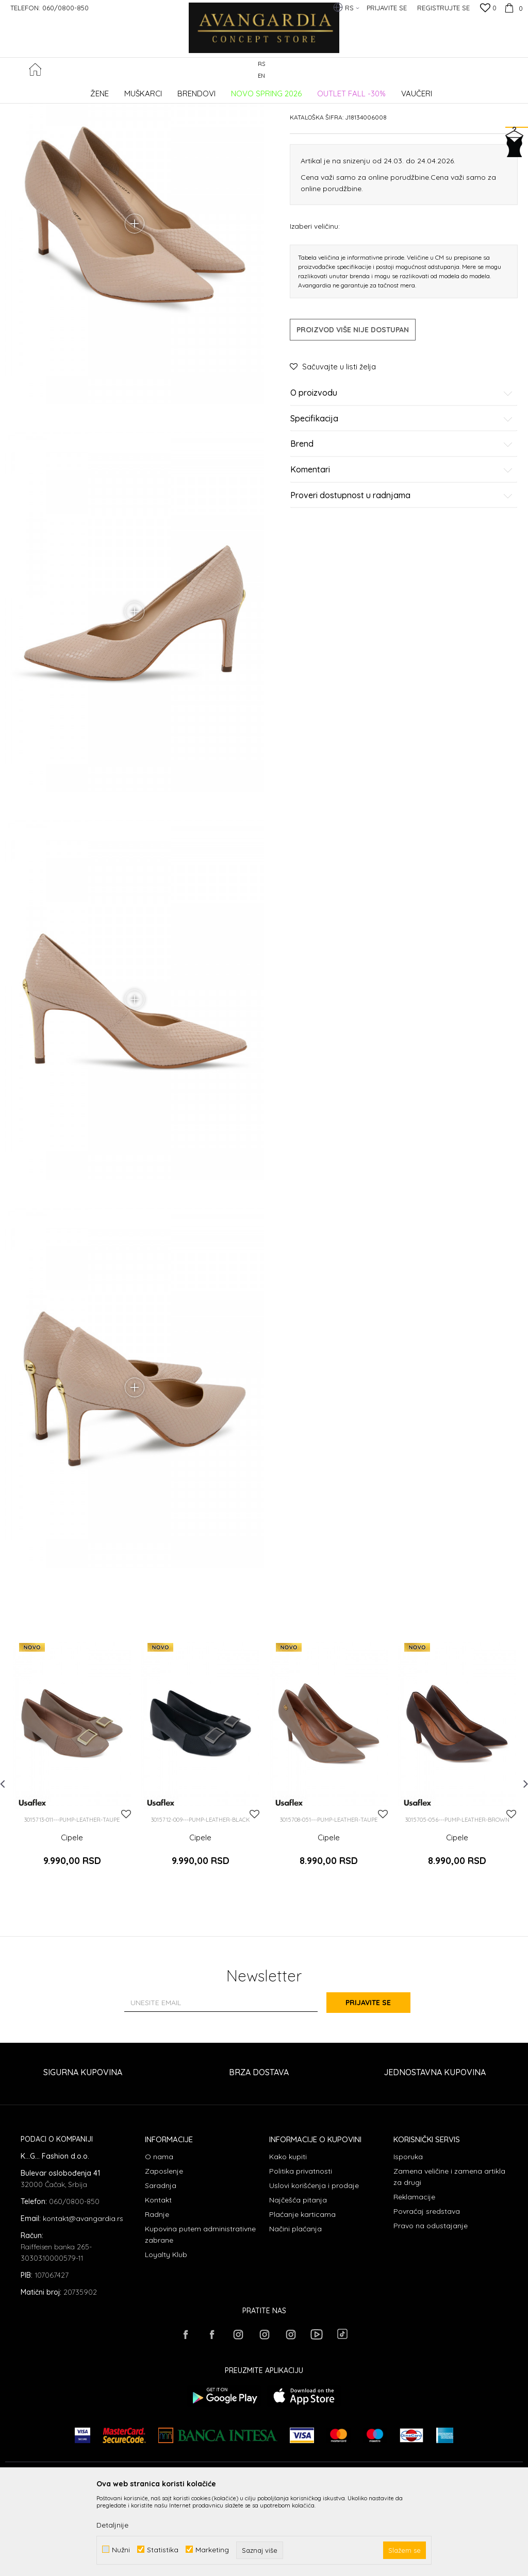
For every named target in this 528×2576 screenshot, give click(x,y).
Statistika (162, 2549)
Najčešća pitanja (298, 2281)
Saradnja (160, 2267)
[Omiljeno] (488, 9)
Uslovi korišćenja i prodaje (314, 2267)
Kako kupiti (288, 2238)
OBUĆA (145, 90)
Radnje (157, 2296)
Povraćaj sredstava (426, 2293)
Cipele (72, 1925)
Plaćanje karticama (302, 2296)
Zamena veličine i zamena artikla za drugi (449, 2258)
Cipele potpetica (185, 90)
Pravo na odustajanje (430, 2307)
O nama (159, 2238)
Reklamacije (414, 2278)
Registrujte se (443, 8)
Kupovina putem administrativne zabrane (200, 2316)
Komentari (401, 547)
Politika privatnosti (300, 2253)
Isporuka (408, 2238)
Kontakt (158, 2281)
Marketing (212, 2549)
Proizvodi (113, 90)
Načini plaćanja (295, 2310)
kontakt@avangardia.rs (83, 2300)
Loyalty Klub (166, 2336)
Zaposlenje (164, 2253)
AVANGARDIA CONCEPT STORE (49, 90)
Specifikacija (401, 496)
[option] (72, 1850)
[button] (517, 70)
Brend (401, 522)
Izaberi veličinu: (315, 303)
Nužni (121, 2549)
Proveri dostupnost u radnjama (401, 573)
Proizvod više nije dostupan (352, 407)
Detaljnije (112, 2525)
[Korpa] (512, 8)
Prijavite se (377, 2085)
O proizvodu (401, 471)
